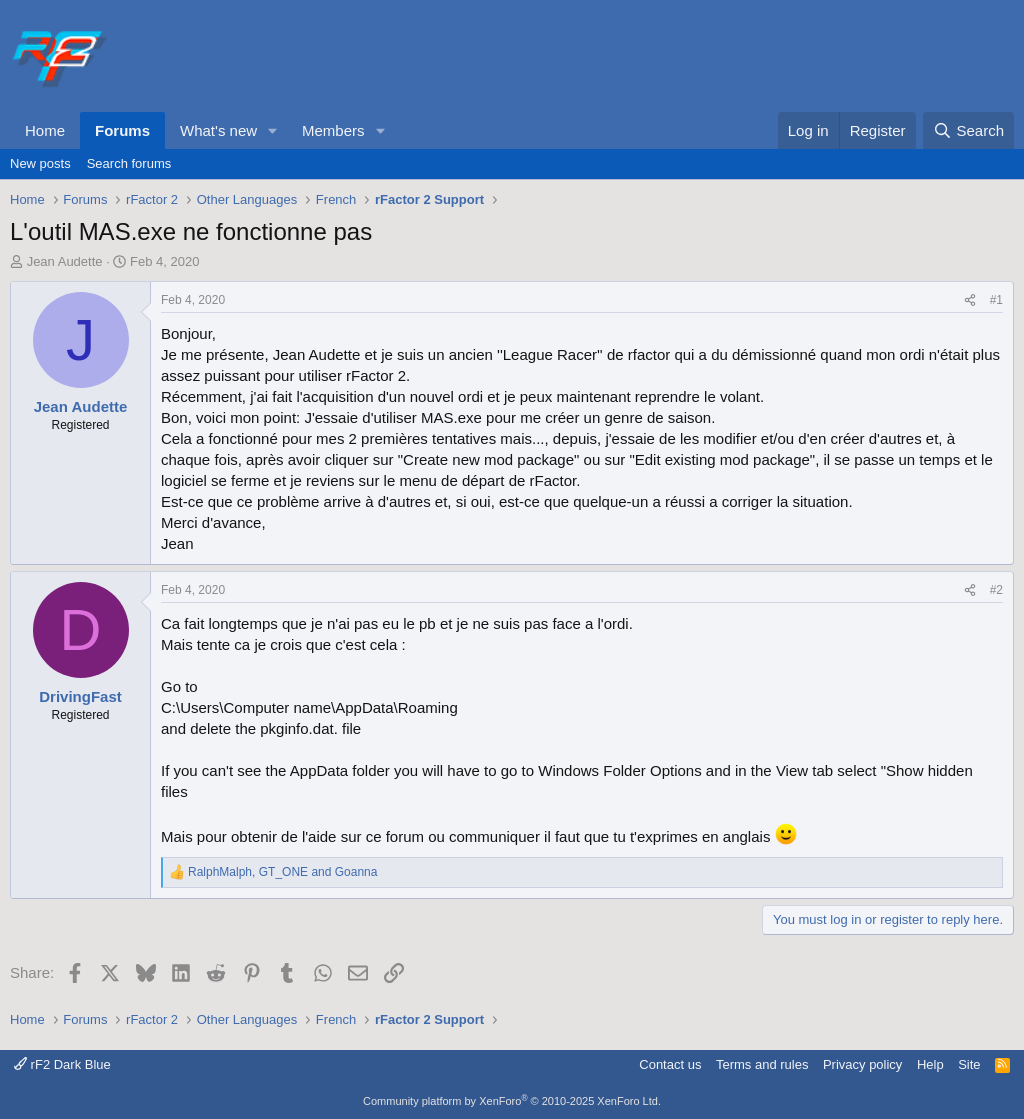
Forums (122, 130)
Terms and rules (762, 1064)
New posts (40, 163)
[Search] (968, 130)
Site (969, 1064)
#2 (996, 590)
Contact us (670, 1064)
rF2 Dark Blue (62, 1064)
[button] (273, 130)
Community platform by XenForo (512, 1101)
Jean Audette (65, 261)
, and (282, 872)
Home (45, 130)
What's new (218, 130)
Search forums (129, 163)
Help (930, 1064)
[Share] (970, 300)
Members (333, 130)
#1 (996, 300)
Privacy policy (862, 1064)
